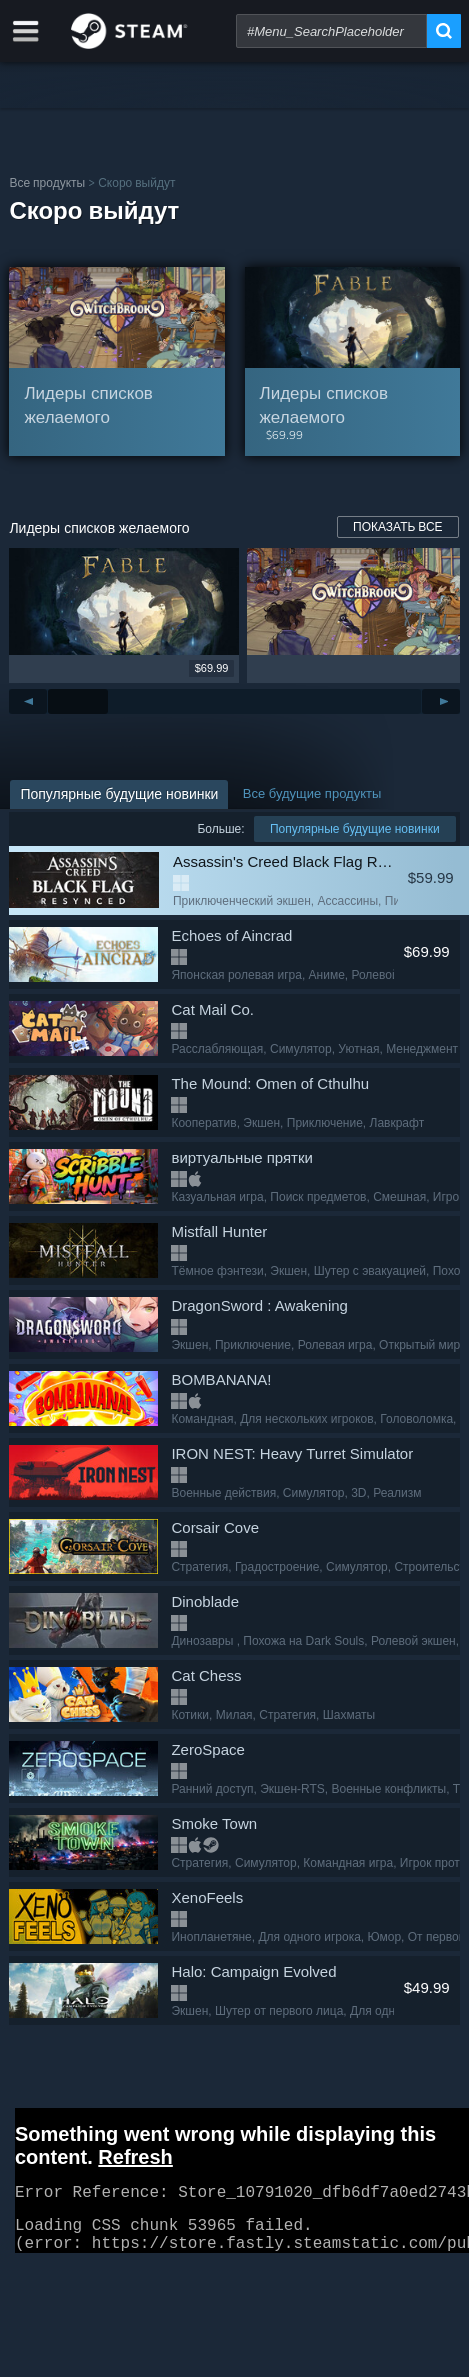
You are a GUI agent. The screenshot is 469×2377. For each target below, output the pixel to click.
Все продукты (47, 182)
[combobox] (331, 31)
